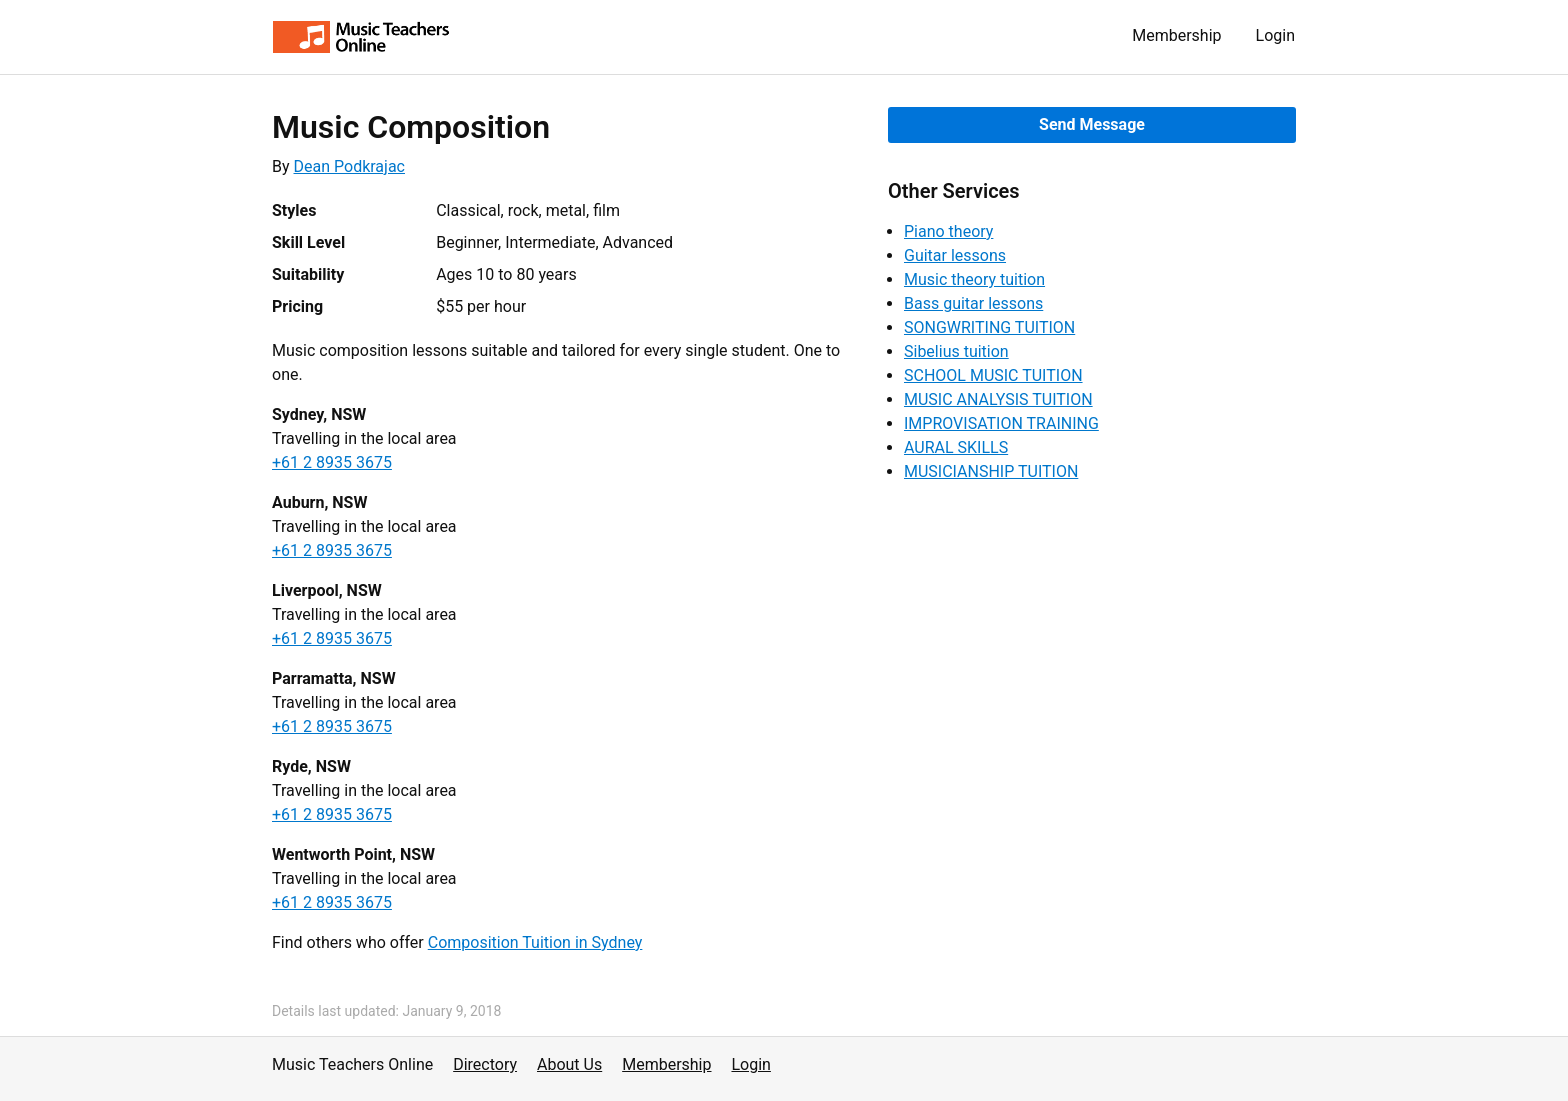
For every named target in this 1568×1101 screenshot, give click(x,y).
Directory (485, 1064)
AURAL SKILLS (956, 447)
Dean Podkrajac (349, 166)
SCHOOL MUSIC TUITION (993, 375)
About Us (569, 1064)
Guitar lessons (955, 255)
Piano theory (948, 231)
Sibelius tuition (956, 351)
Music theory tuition (974, 279)
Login (1275, 35)
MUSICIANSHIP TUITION (991, 471)
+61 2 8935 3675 (332, 462)
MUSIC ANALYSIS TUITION (998, 399)
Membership (1176, 35)
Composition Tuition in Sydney (535, 942)
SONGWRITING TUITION (989, 327)
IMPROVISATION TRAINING (1001, 423)
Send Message (1092, 124)
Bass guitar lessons (973, 303)
